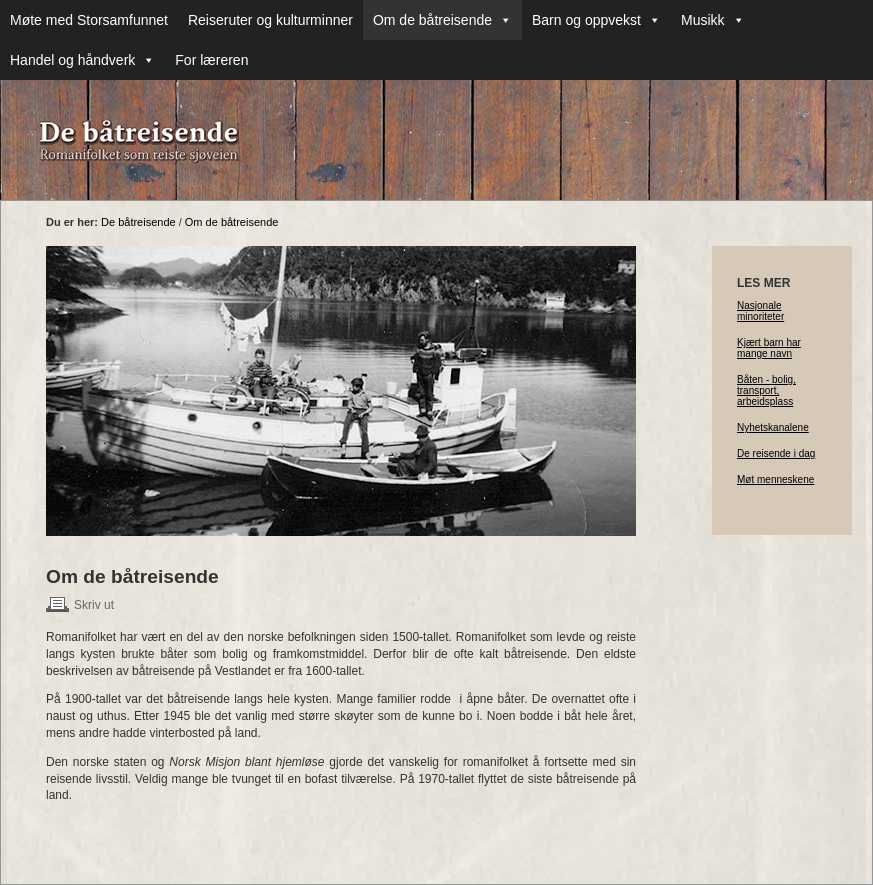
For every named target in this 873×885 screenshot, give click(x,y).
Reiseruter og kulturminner (270, 20)
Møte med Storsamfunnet (89, 20)
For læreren (211, 60)
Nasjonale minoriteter (760, 311)
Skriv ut (94, 605)
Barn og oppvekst (596, 20)
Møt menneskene (775, 479)
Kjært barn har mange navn (769, 348)
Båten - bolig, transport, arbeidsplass (766, 390)
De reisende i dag (776, 453)
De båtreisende (138, 222)
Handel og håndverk (82, 60)
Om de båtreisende (442, 20)
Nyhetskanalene (773, 427)
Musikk (713, 20)
